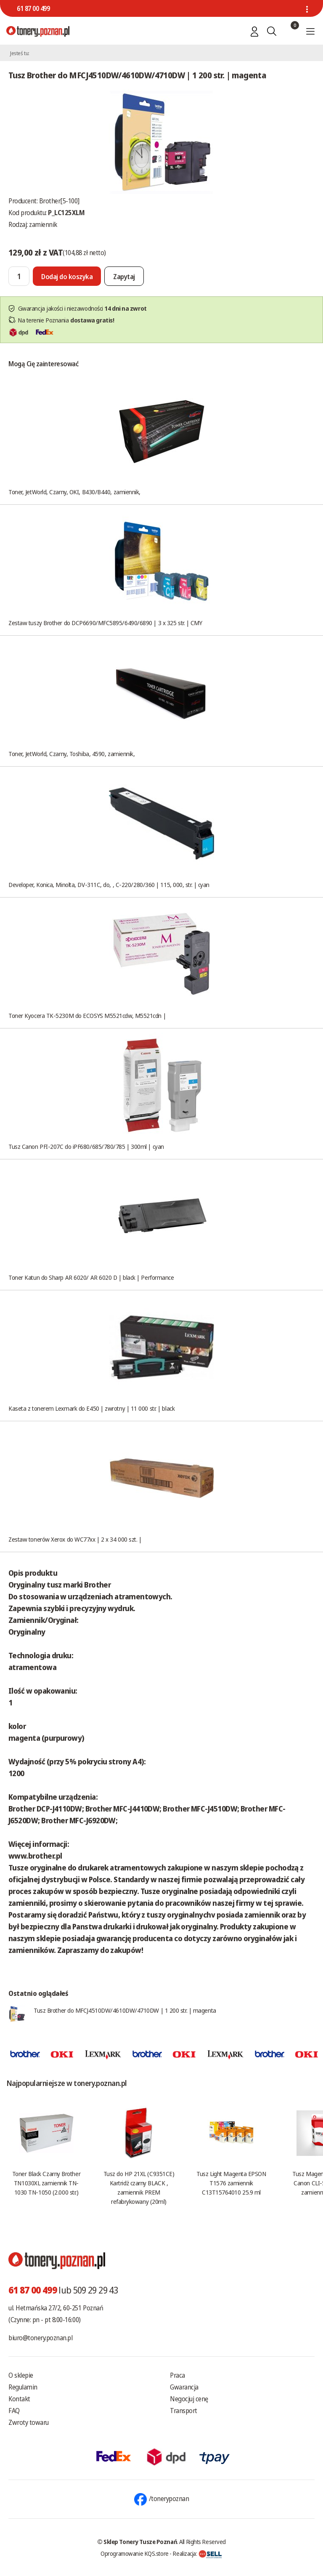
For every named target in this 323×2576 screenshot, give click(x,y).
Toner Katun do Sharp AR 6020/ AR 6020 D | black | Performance (91, 1277)
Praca (177, 2375)
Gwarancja (184, 2387)
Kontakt (19, 2398)
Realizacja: (197, 2553)
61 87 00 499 (33, 8)
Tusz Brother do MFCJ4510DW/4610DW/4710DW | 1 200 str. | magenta (125, 2010)
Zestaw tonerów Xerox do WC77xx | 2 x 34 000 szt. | (75, 1539)
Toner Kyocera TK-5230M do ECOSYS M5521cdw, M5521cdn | (87, 1015)
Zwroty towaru (28, 2422)
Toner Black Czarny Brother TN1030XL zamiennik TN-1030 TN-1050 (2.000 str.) (46, 2182)
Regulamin (22, 2387)
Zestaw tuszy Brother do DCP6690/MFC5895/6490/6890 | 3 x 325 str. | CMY (105, 622)
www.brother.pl (35, 1856)
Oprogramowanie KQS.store (135, 2553)
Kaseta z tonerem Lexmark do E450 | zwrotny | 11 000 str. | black (91, 1408)
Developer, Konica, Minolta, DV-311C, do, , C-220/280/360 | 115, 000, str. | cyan (108, 884)
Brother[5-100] (59, 200)
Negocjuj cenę (189, 2398)
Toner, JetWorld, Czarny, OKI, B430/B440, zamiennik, (74, 491)
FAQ (14, 2410)
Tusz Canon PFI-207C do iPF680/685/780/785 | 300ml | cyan (86, 1146)
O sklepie (20, 2375)
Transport (183, 2410)
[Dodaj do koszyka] (67, 276)
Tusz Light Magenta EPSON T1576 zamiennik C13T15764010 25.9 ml (231, 2182)
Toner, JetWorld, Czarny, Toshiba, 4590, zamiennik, (71, 753)
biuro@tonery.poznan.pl (40, 2337)
